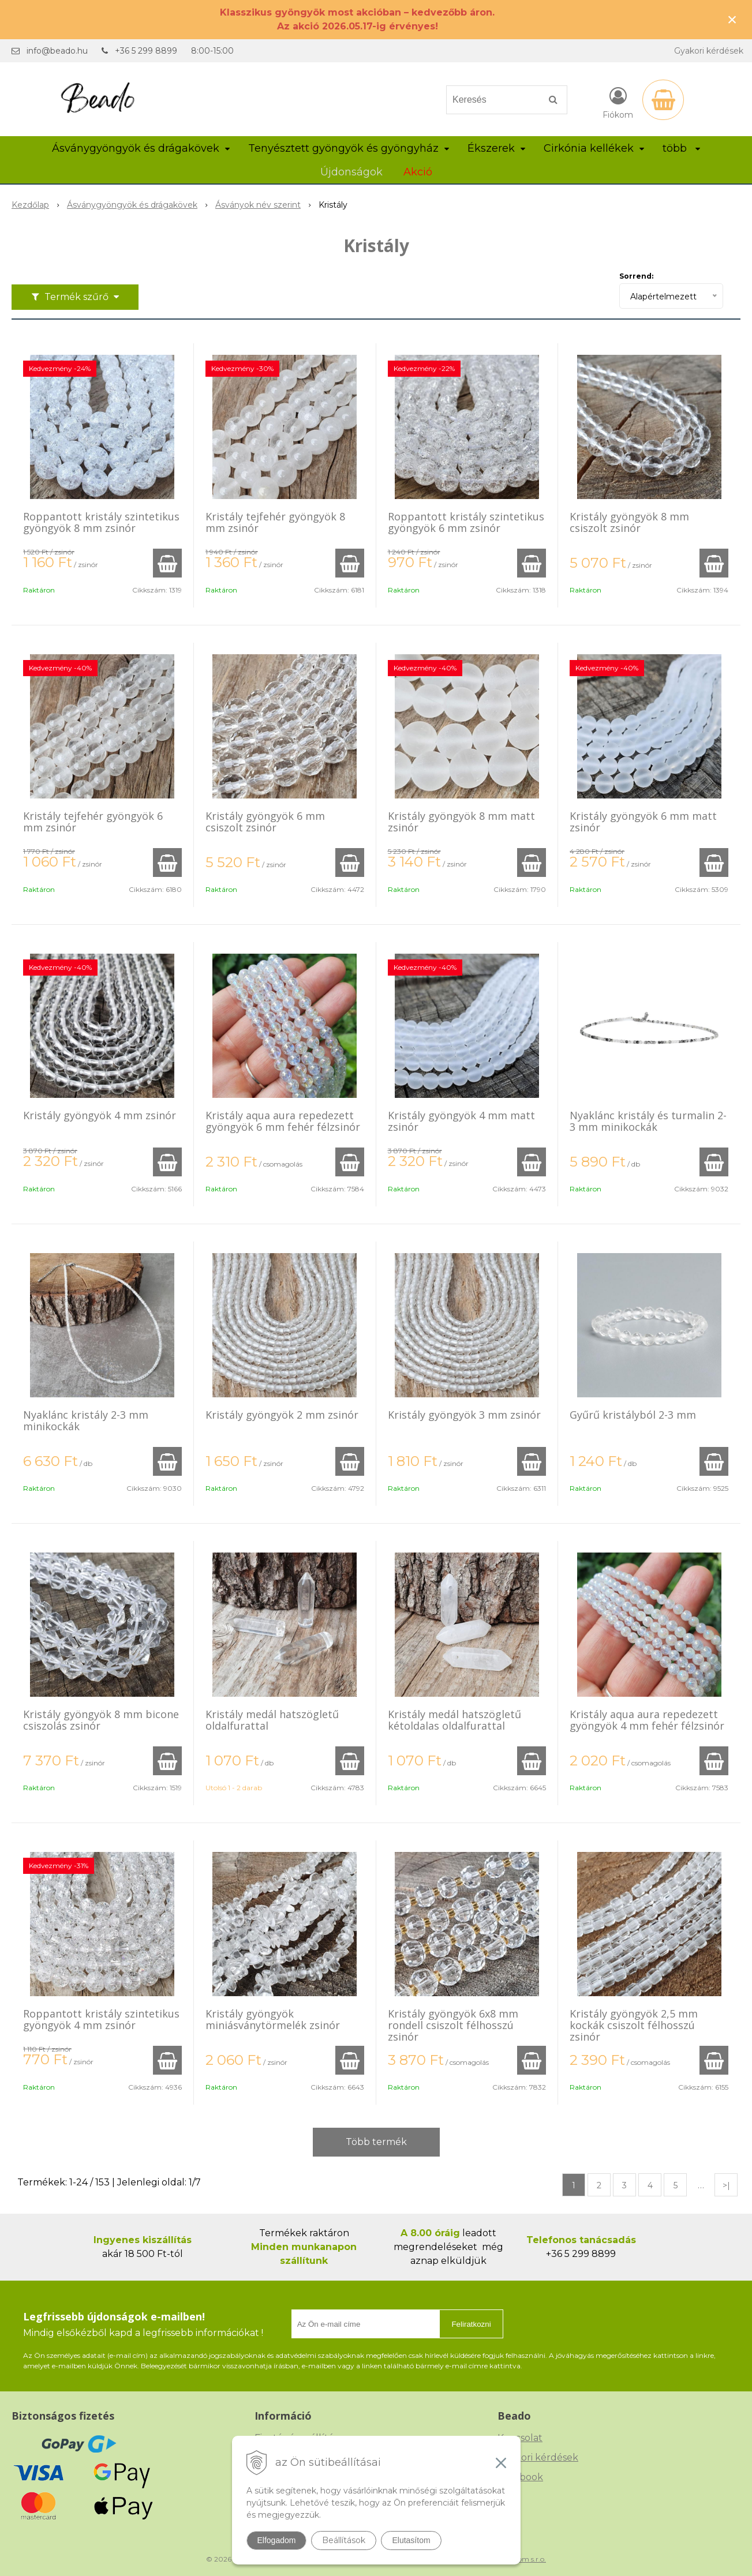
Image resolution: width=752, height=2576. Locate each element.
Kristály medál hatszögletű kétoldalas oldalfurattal (454, 1720)
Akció (417, 172)
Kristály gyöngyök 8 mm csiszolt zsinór (629, 522)
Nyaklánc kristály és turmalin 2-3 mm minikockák (648, 1121)
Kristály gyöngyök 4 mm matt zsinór (461, 1121)
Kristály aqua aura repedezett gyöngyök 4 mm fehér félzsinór (647, 1720)
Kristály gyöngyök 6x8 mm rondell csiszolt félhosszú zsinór (453, 2025)
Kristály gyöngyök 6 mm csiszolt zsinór (265, 821)
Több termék (376, 2141)
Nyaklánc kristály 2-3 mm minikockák (85, 1420)
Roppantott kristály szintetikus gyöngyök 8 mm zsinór (101, 522)
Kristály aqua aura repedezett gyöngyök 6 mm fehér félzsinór (282, 1121)
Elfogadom (276, 2540)
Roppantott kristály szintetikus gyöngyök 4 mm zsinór (101, 2019)
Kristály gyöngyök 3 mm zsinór (464, 1415)
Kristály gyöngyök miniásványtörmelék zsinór (272, 2019)
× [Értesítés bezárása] (732, 19)
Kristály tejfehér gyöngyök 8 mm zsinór (275, 522)
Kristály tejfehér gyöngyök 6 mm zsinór (93, 821)
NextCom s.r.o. (521, 2559)
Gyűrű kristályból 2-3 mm (633, 1415)
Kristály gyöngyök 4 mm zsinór (99, 1115)
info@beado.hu (57, 51)
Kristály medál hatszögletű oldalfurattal (272, 1720)
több (681, 148)
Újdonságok (351, 172)
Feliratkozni (471, 2324)
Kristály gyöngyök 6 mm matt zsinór (643, 821)
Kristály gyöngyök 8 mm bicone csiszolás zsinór (101, 1720)
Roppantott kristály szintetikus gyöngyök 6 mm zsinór (466, 522)
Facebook (520, 2477)
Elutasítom (411, 2540)
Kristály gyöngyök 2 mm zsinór (281, 1415)
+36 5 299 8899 (146, 51)
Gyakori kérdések (708, 51)
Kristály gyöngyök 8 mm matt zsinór (461, 821)
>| (726, 2185)
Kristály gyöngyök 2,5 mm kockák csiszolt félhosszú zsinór (634, 2025)
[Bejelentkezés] (618, 102)
